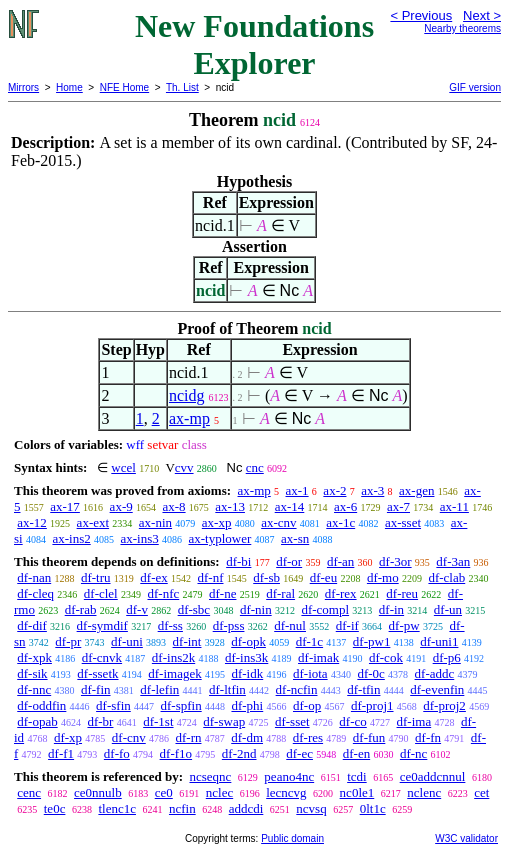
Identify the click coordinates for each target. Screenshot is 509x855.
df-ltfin (227, 689)
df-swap (224, 721)
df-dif (32, 625)
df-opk (248, 641)
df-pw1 (372, 641)
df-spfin (181, 705)
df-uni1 (439, 641)
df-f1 (61, 753)
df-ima (414, 721)
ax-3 (372, 490)
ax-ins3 (139, 538)
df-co (352, 721)
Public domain (292, 838)
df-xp (68, 737)
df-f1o (176, 753)
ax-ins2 (71, 538)
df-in (391, 609)
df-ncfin (297, 689)
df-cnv (129, 737)
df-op (307, 705)
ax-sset (403, 522)
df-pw (404, 625)
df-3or (395, 561)
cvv (184, 467)
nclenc (424, 792)
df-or (289, 561)
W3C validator (466, 838)
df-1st (158, 721)
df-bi (238, 561)
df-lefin (159, 689)
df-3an (453, 561)
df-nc (413, 753)
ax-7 (398, 506)
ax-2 (334, 490)
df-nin (256, 609)
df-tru (96, 577)
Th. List (182, 87)
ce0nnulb (98, 792)
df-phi (247, 705)
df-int (187, 641)
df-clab (446, 577)
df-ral (280, 593)
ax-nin (155, 522)
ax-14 (290, 506)
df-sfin (113, 705)
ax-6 (345, 506)
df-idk (247, 673)
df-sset (292, 721)
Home (69, 87)
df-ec (299, 753)
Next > (482, 15)
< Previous (421, 15)
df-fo (117, 753)
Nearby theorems (462, 28)
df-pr (68, 641)
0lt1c (373, 808)
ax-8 (173, 506)
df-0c (370, 673)
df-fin (96, 689)
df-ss (170, 625)
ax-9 (121, 506)
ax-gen (416, 490)
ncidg (187, 395)
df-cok (386, 657)
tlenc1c (117, 808)
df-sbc (194, 609)
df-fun (369, 737)
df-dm (247, 737)
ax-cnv (278, 522)
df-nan (34, 577)
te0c (55, 808)
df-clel (101, 593)
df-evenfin (437, 689)
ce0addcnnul (433, 776)
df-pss (229, 625)
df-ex (153, 577)
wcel (123, 467)
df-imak (318, 657)
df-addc (435, 673)
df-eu (323, 577)
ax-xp (217, 522)
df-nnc (34, 689)
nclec (219, 792)
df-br (100, 721)
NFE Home (124, 87)
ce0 (164, 792)
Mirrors (23, 87)
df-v (137, 609)
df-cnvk (102, 657)
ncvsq (311, 808)
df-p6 (447, 657)
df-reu (402, 593)
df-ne (222, 593)
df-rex (341, 593)
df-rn (188, 737)
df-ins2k (173, 657)
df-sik (32, 673)
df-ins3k (246, 657)
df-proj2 (444, 705)
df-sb (266, 577)
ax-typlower (219, 538)
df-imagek (174, 673)
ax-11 (454, 506)
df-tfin (363, 689)
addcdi (246, 808)
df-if (347, 625)
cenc (29, 792)
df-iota (310, 673)
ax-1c (340, 522)
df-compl (325, 609)
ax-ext (93, 522)
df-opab (37, 721)
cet (481, 792)
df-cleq (35, 593)
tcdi (357, 776)
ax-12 (32, 522)
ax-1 (297, 490)
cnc (255, 467)
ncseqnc (210, 776)
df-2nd (239, 753)
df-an (340, 561)
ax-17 (65, 506)
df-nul (290, 625)
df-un (448, 609)
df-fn (428, 737)
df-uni (127, 641)
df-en (356, 753)
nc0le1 (357, 792)
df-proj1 (372, 705)
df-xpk (34, 657)
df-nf (210, 577)
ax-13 (230, 506)
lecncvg (286, 792)
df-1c (309, 641)
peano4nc (289, 776)
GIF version (475, 87)
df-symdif (102, 625)
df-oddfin (41, 705)
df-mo (383, 577)
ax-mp (189, 418)
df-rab (81, 609)
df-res (308, 737)
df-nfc (163, 593)
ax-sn (295, 538)
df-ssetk (97, 673)
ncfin (182, 808)
